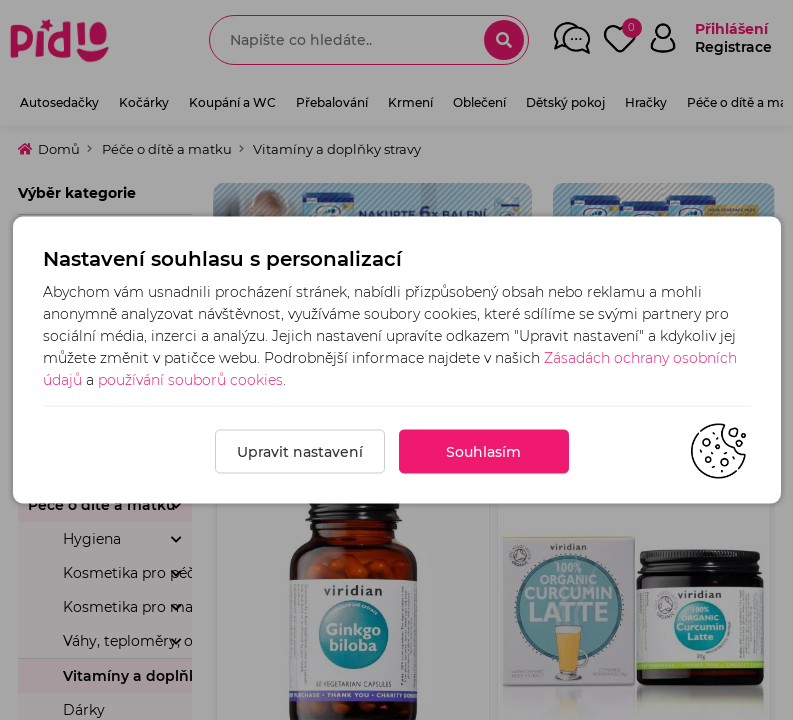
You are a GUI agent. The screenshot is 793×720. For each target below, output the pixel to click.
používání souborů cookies (190, 380)
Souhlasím (483, 452)
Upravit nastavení (300, 452)
